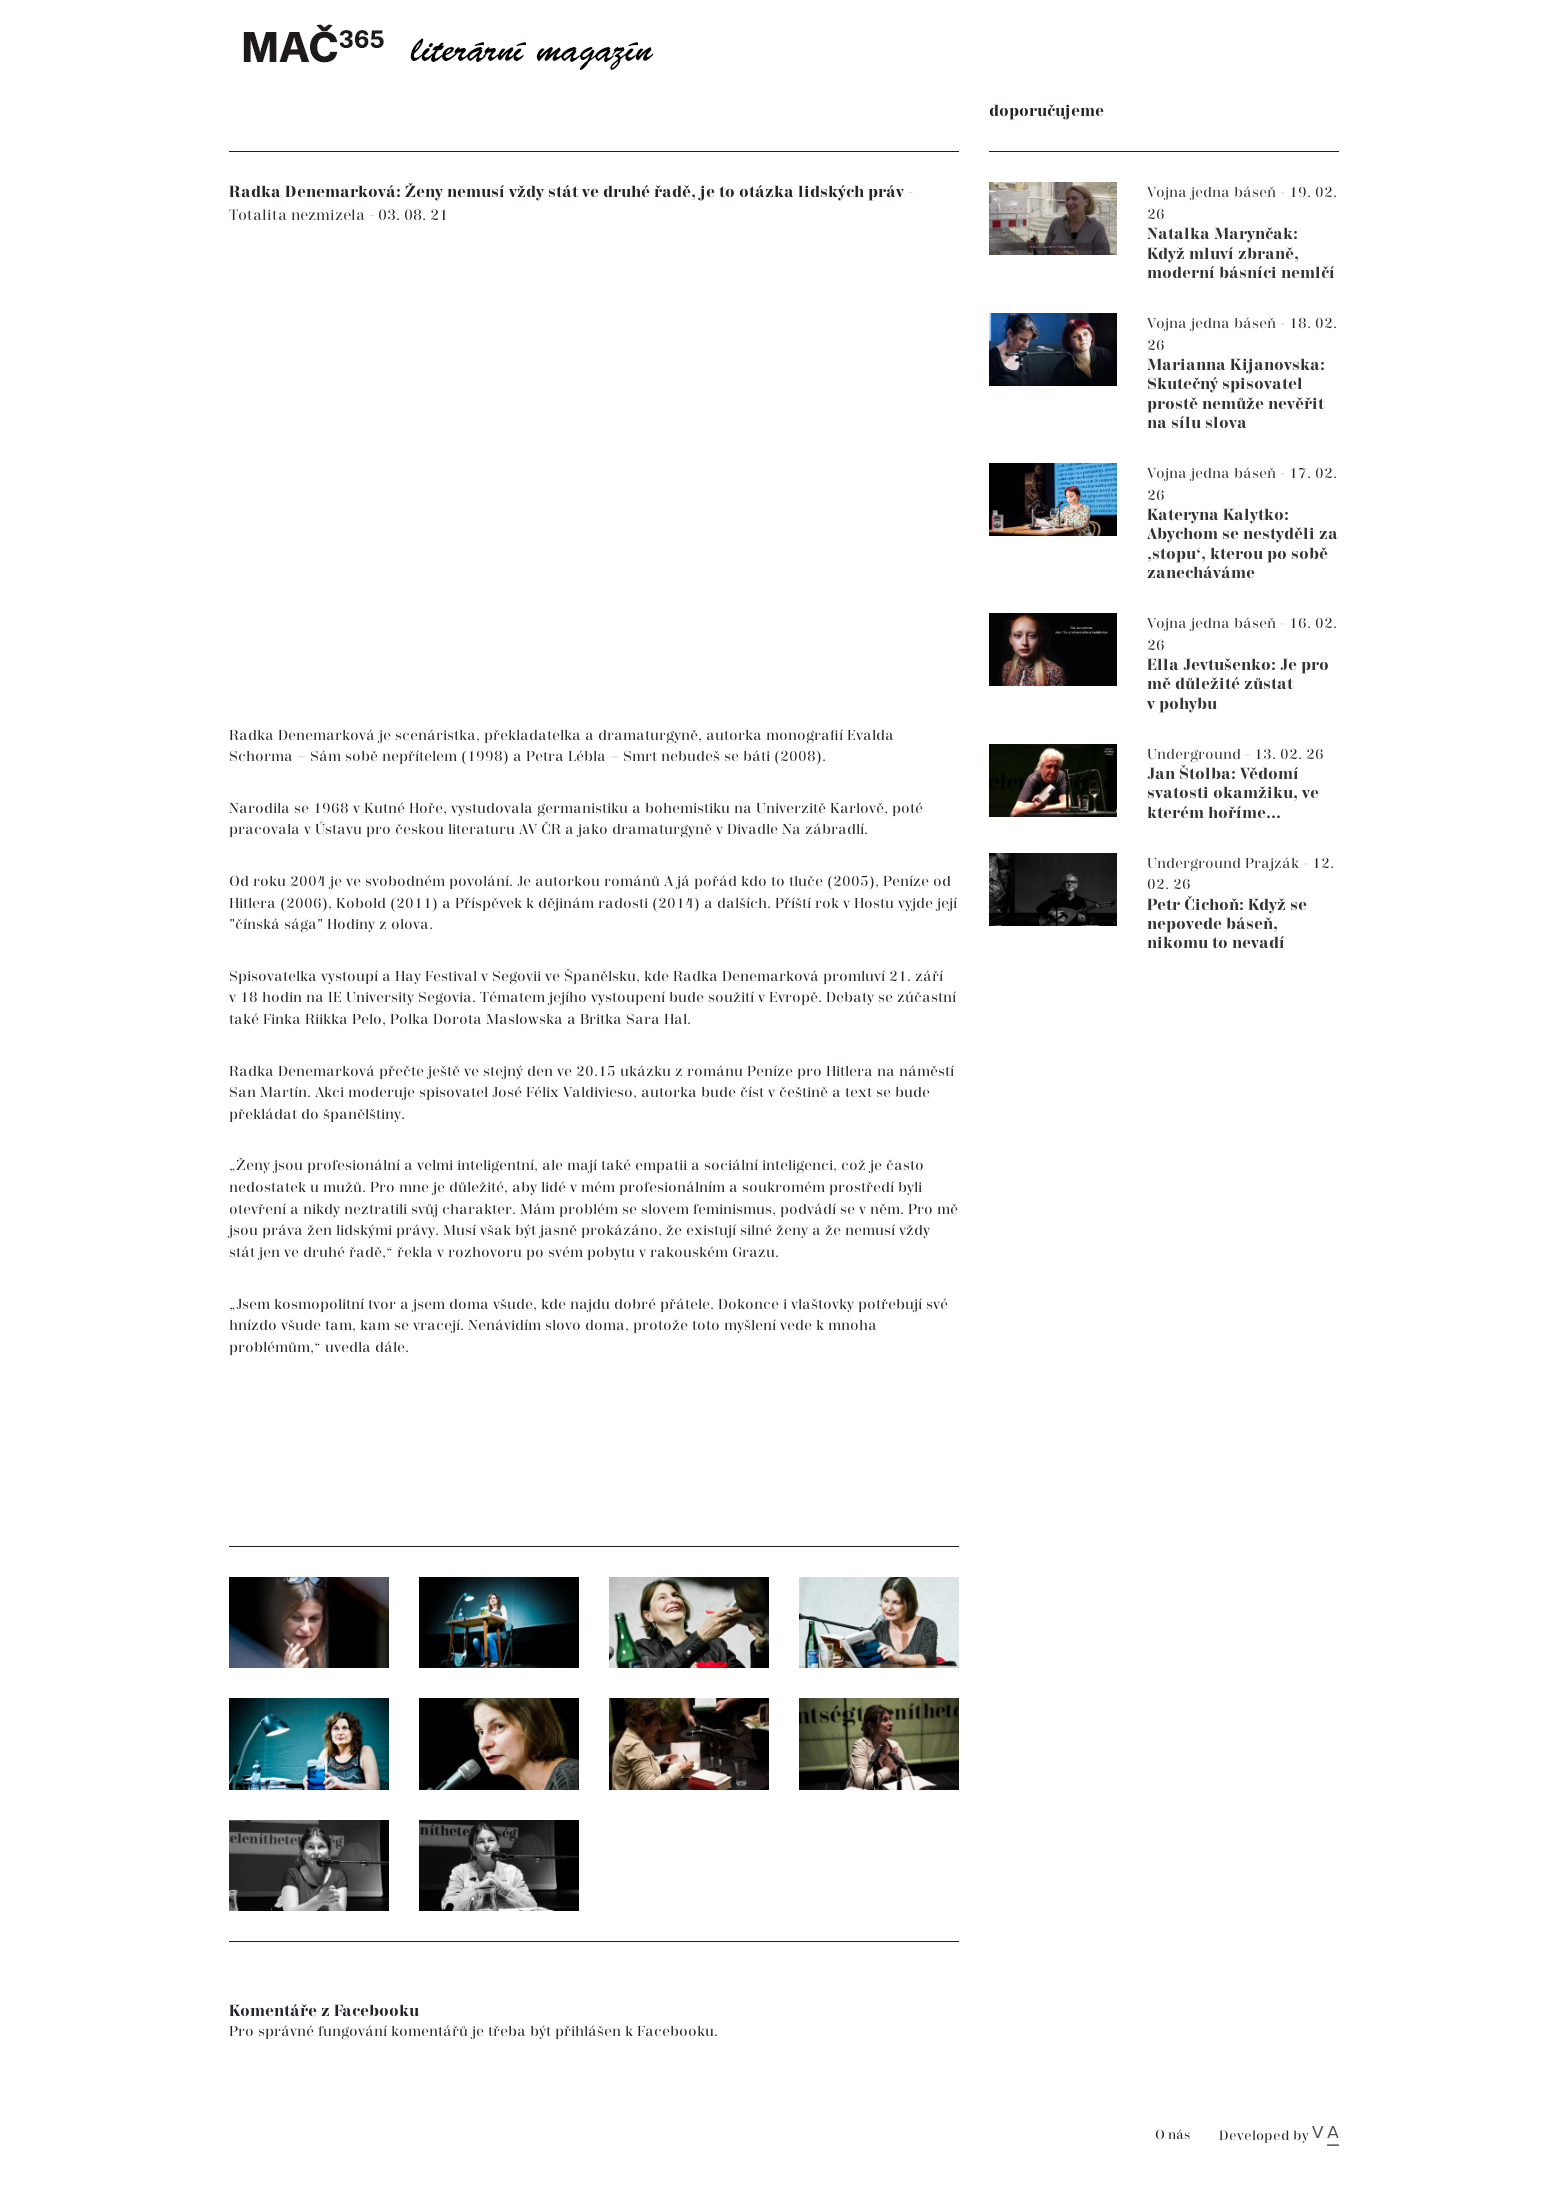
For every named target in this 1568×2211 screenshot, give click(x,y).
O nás (1172, 2135)
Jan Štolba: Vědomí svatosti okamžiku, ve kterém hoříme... (1233, 793)
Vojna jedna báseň (1213, 192)
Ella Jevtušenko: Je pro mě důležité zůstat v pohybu (1238, 684)
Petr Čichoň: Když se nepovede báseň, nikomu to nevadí (1227, 924)
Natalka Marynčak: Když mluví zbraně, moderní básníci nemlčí (1241, 253)
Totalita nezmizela (299, 215)
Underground (1196, 754)
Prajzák (1274, 863)
